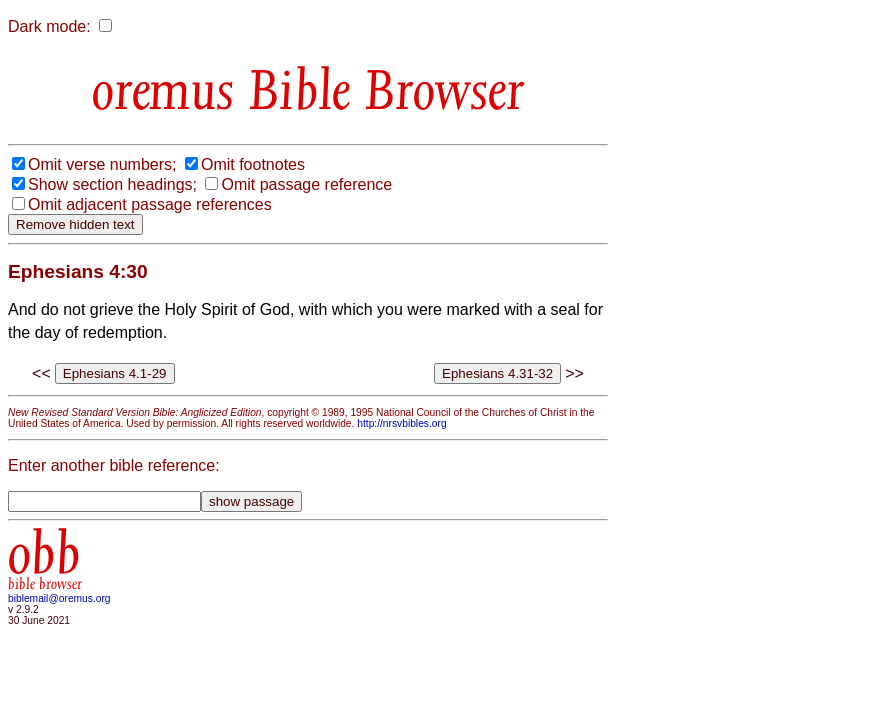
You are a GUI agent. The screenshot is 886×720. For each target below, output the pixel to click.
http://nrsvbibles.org (401, 423)
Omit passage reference (306, 184)
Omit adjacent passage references (150, 204)
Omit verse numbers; (102, 164)
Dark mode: (49, 26)
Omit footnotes (253, 164)
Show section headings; (112, 184)
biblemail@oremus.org (59, 598)
